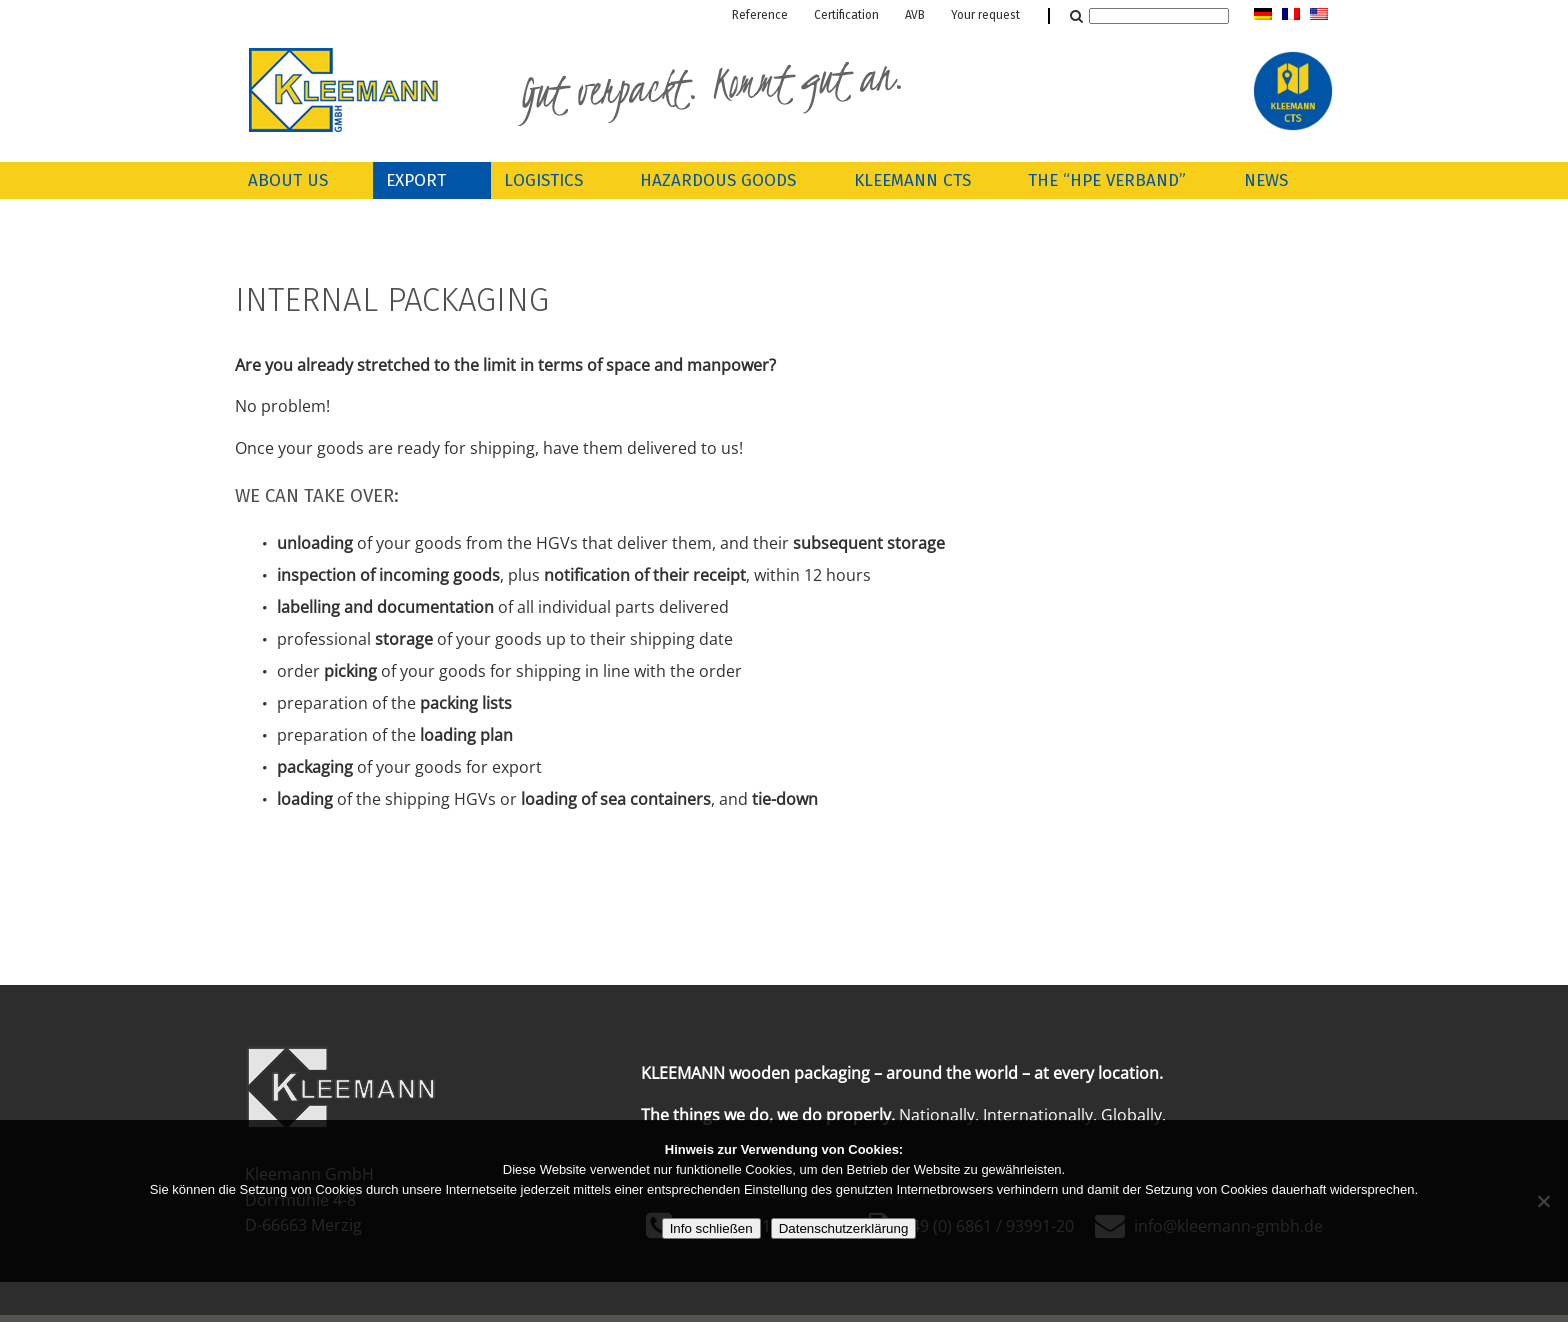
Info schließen (711, 1228)
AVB (915, 16)
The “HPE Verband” (1107, 181)
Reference (760, 16)
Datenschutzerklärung (844, 1228)
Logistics (543, 181)
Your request (985, 16)
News (1266, 181)
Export (416, 181)
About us (288, 181)
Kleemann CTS (912, 181)
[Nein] (1543, 1201)
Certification (846, 16)
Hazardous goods (718, 181)
